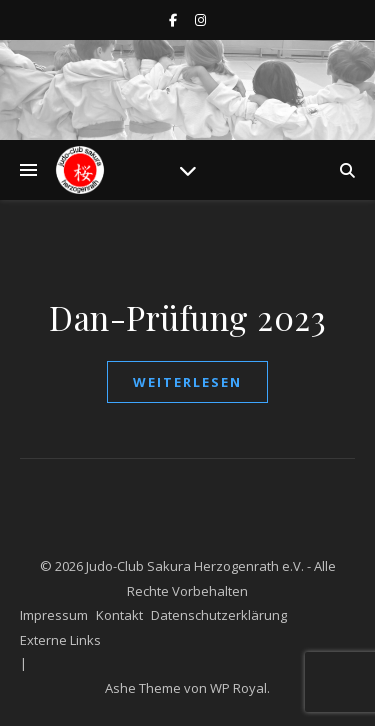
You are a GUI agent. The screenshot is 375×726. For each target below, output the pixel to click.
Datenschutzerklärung (219, 615)
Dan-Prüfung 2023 (187, 317)
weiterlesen (187, 382)
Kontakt (119, 615)
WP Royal (238, 688)
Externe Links (60, 640)
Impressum (54, 615)
